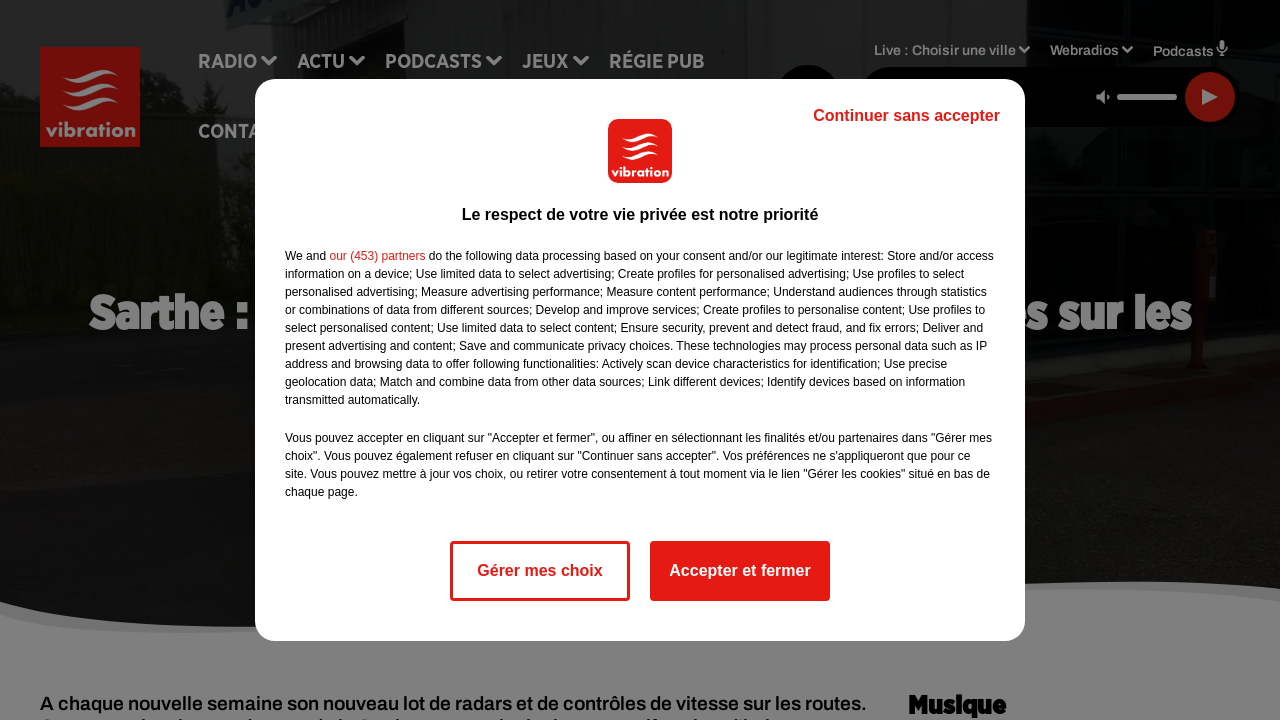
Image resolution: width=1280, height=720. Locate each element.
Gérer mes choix (539, 570)
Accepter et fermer (739, 570)
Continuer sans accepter (906, 115)
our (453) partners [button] (377, 256)
